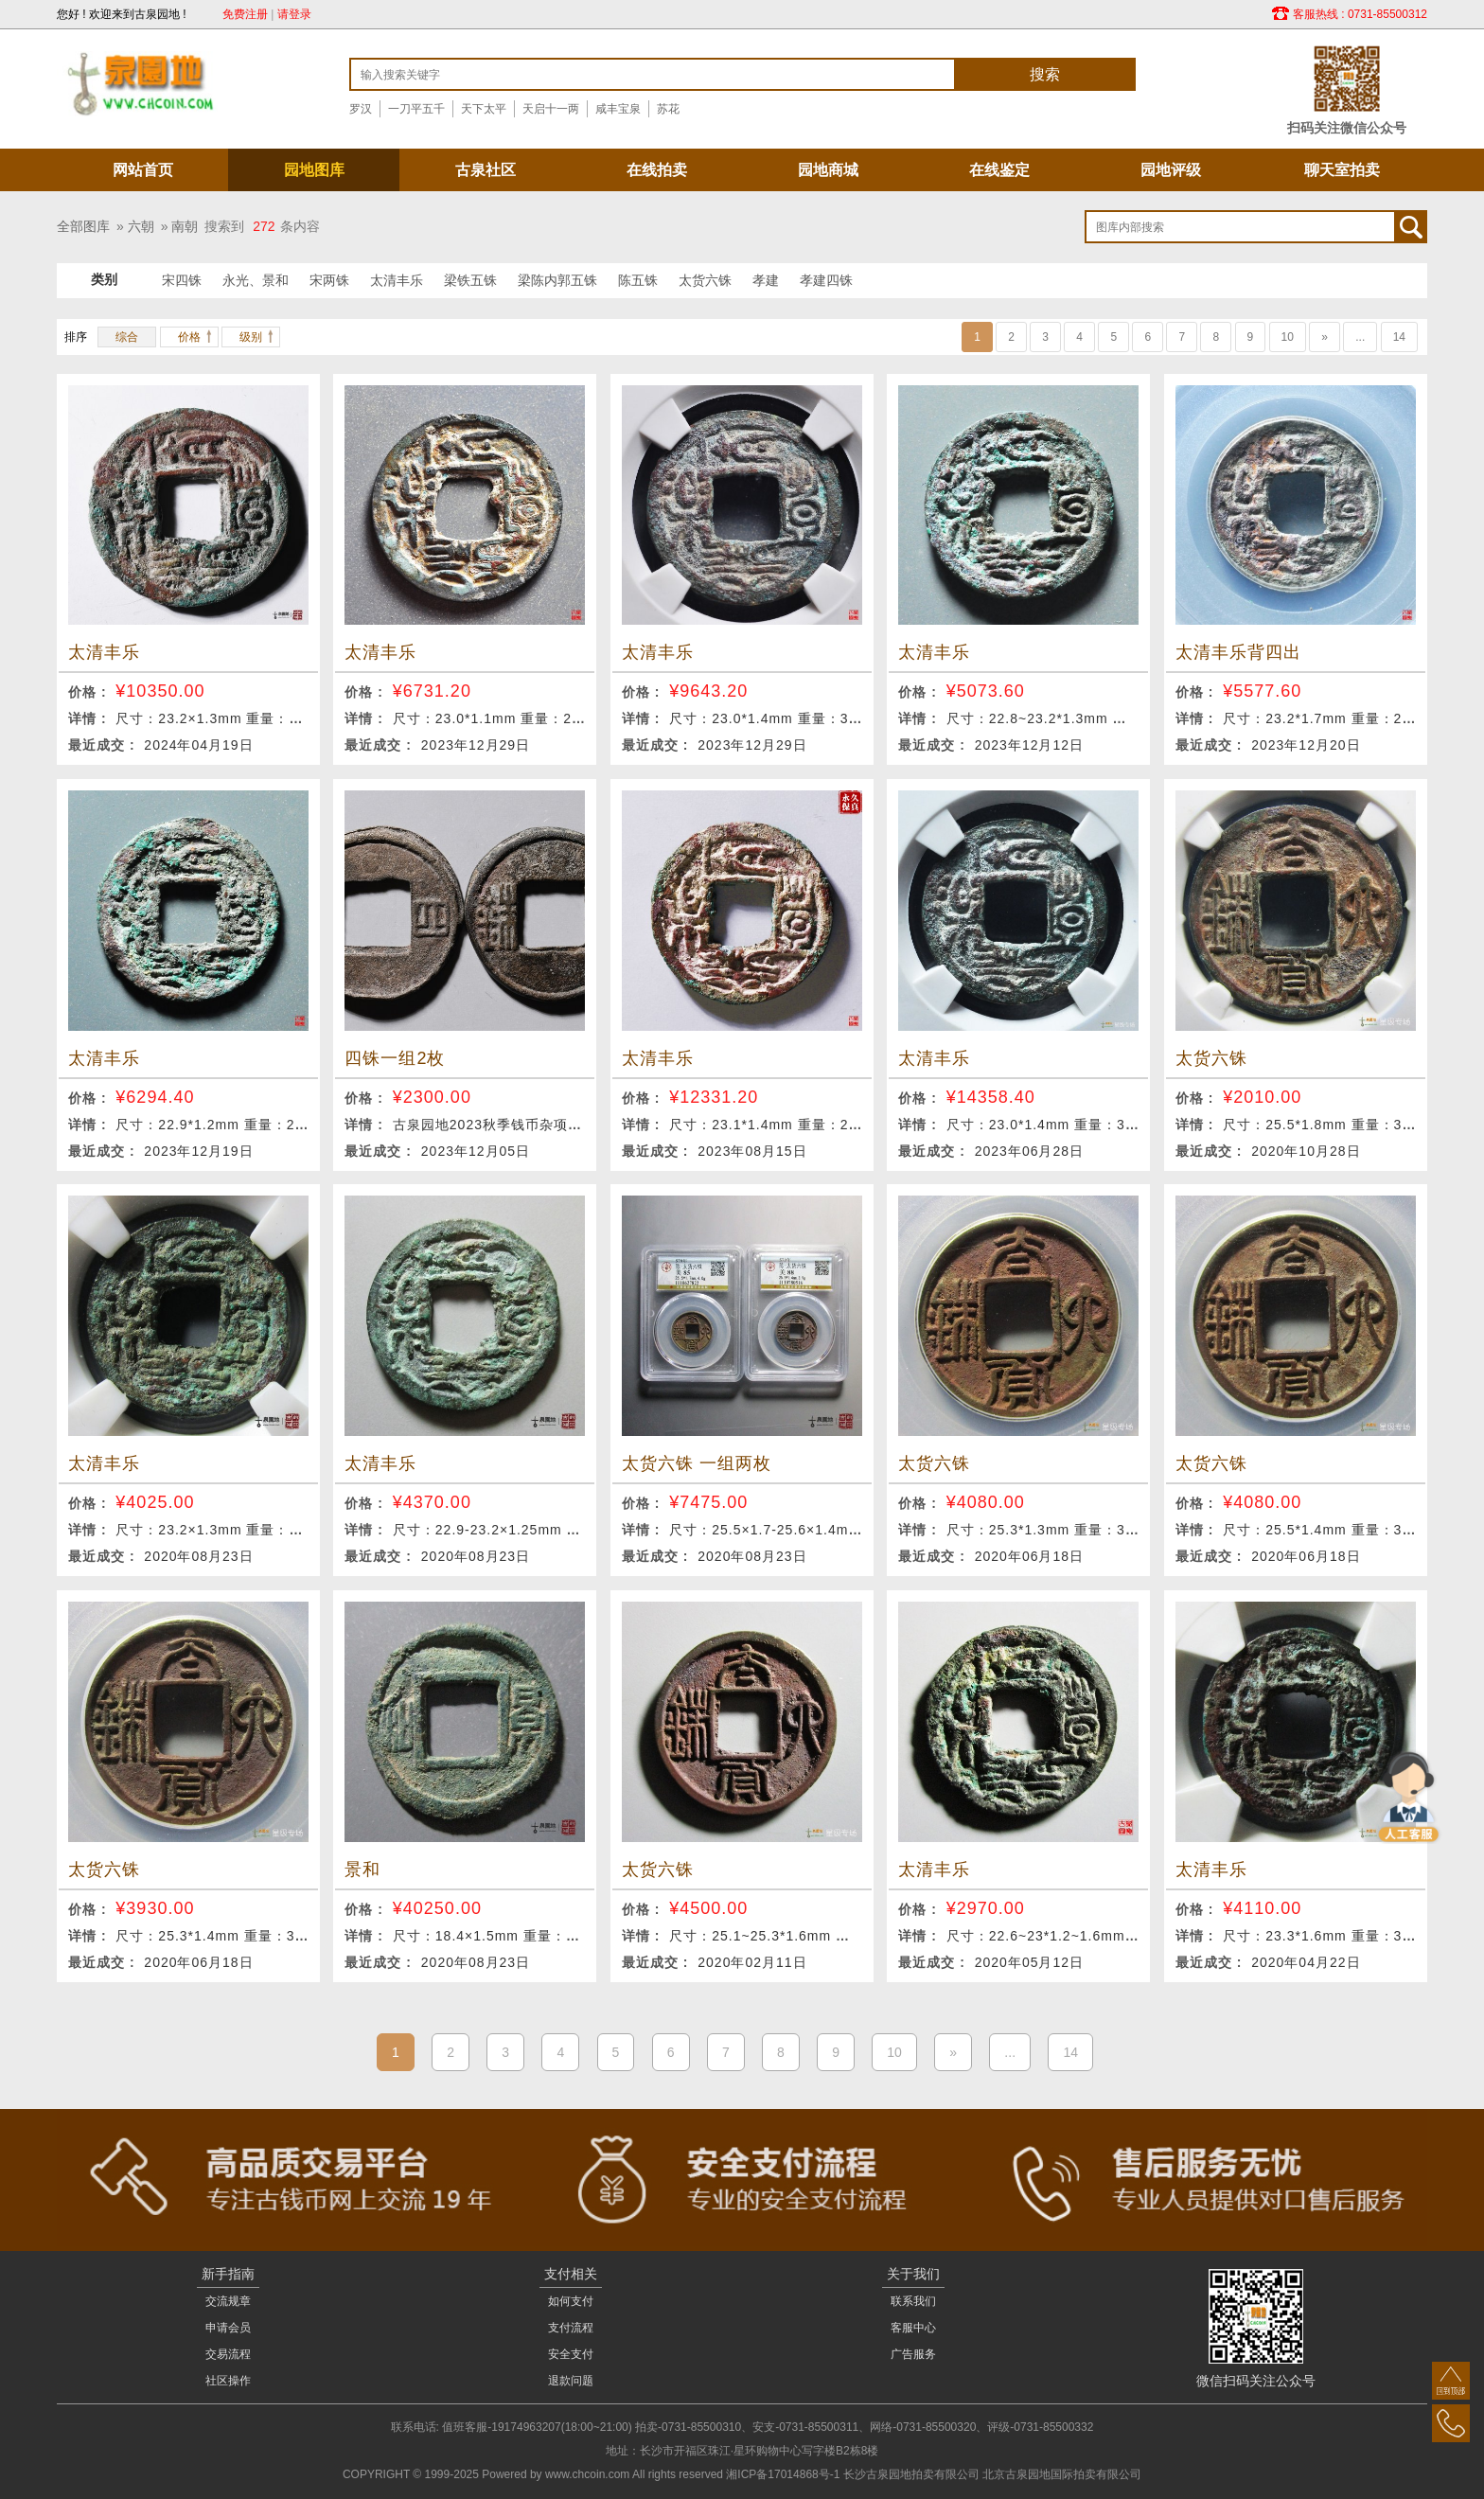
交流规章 (228, 2301)
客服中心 (913, 2327)
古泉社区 (485, 170)
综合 (126, 337)
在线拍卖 (657, 170)
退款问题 (570, 2380)
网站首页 (143, 170)
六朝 (141, 226)
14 (1399, 337)
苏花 (668, 108)
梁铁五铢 (470, 280)
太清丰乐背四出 (1238, 652)
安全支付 (570, 2354)
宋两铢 (329, 280)
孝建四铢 (826, 280)
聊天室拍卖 (1342, 170)
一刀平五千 (416, 108)
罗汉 (360, 108)
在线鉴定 (999, 170)
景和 (362, 1869)
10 (1287, 337)
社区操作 (228, 2380)
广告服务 (913, 2354)
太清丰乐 (396, 280)
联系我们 (913, 2301)
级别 (250, 337)
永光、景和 (255, 280)
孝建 (765, 280)
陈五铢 (638, 280)
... (1360, 337)
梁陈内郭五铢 (557, 280)
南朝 (184, 226)
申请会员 (228, 2327)
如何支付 (570, 2301)
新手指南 (228, 2273)
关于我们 (913, 2273)
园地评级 (1170, 170)
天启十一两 (550, 108)
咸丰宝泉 (618, 108)
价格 (189, 337)
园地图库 (314, 170)
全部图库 (83, 226)
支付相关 (570, 2273)
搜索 (1045, 74)
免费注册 (245, 14)
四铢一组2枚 (394, 1058)
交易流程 (228, 2354)
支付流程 (570, 2327)
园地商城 (828, 170)
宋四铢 (182, 280)
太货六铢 (705, 280)
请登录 (294, 14)
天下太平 (483, 108)
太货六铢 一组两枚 (696, 1463)
